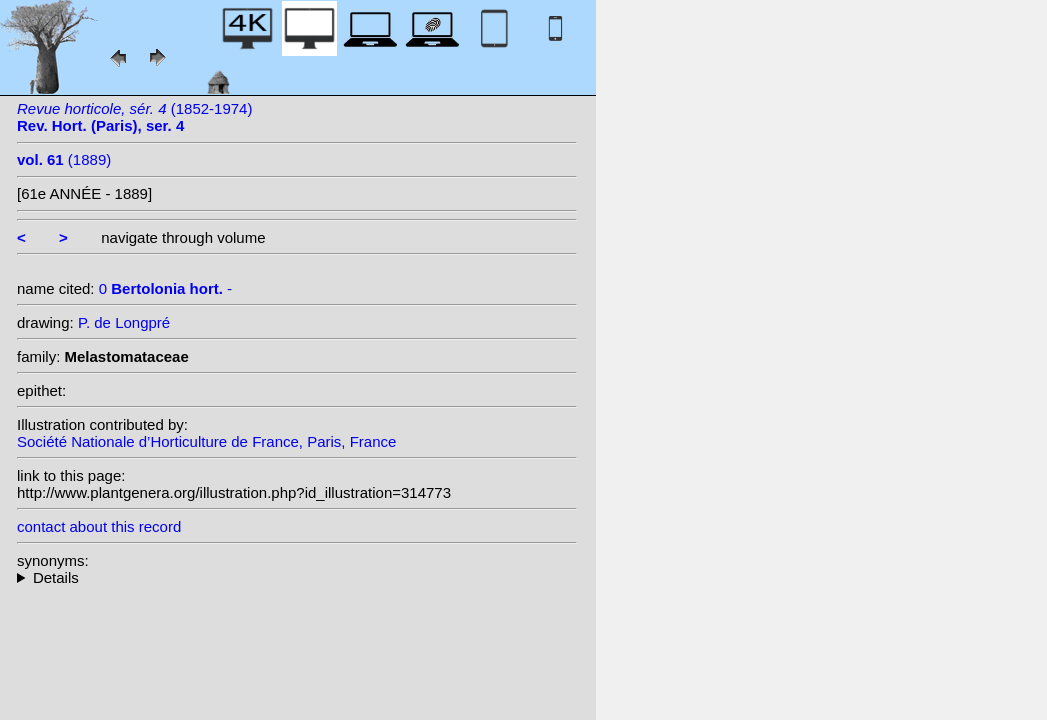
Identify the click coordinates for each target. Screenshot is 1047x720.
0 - (165, 288)
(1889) (64, 159)
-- (297, 577)
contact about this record (99, 526)
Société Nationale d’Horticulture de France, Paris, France (206, 441)
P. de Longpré (124, 322)
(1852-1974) (134, 117)
